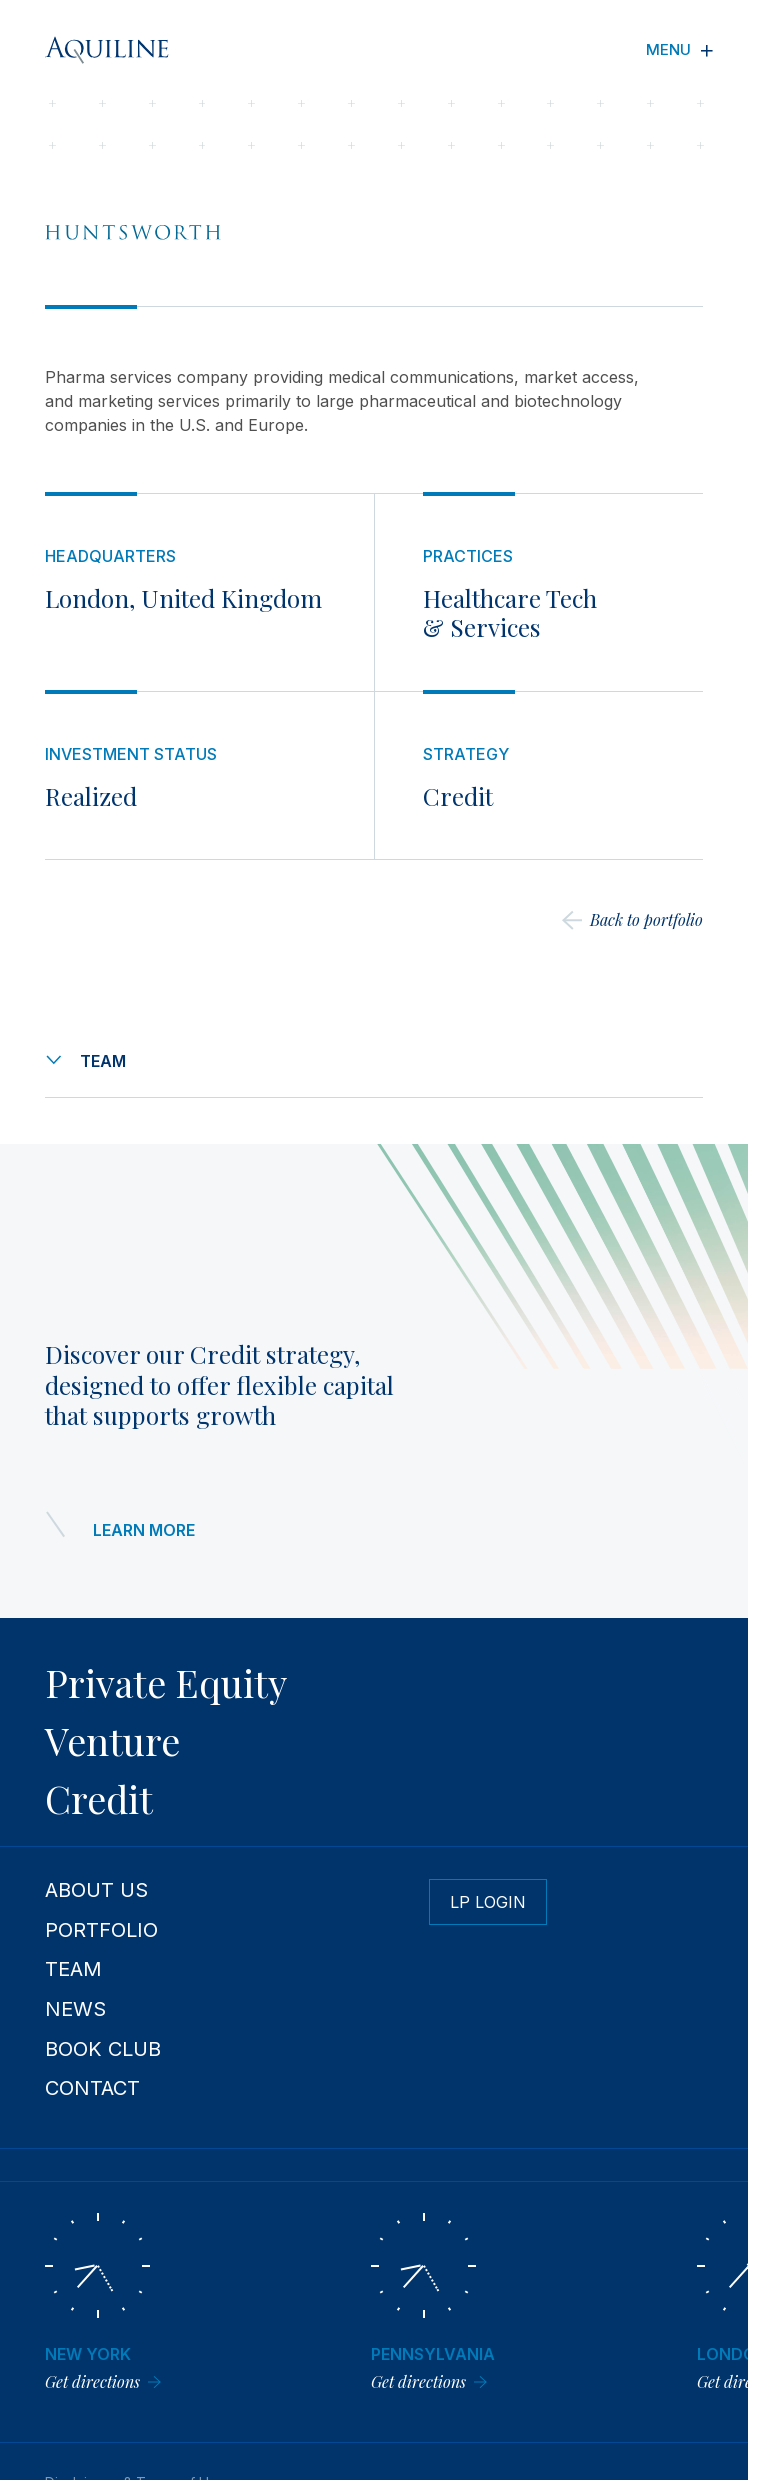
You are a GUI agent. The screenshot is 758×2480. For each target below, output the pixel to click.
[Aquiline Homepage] (122, 50)
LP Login (488, 1902)
